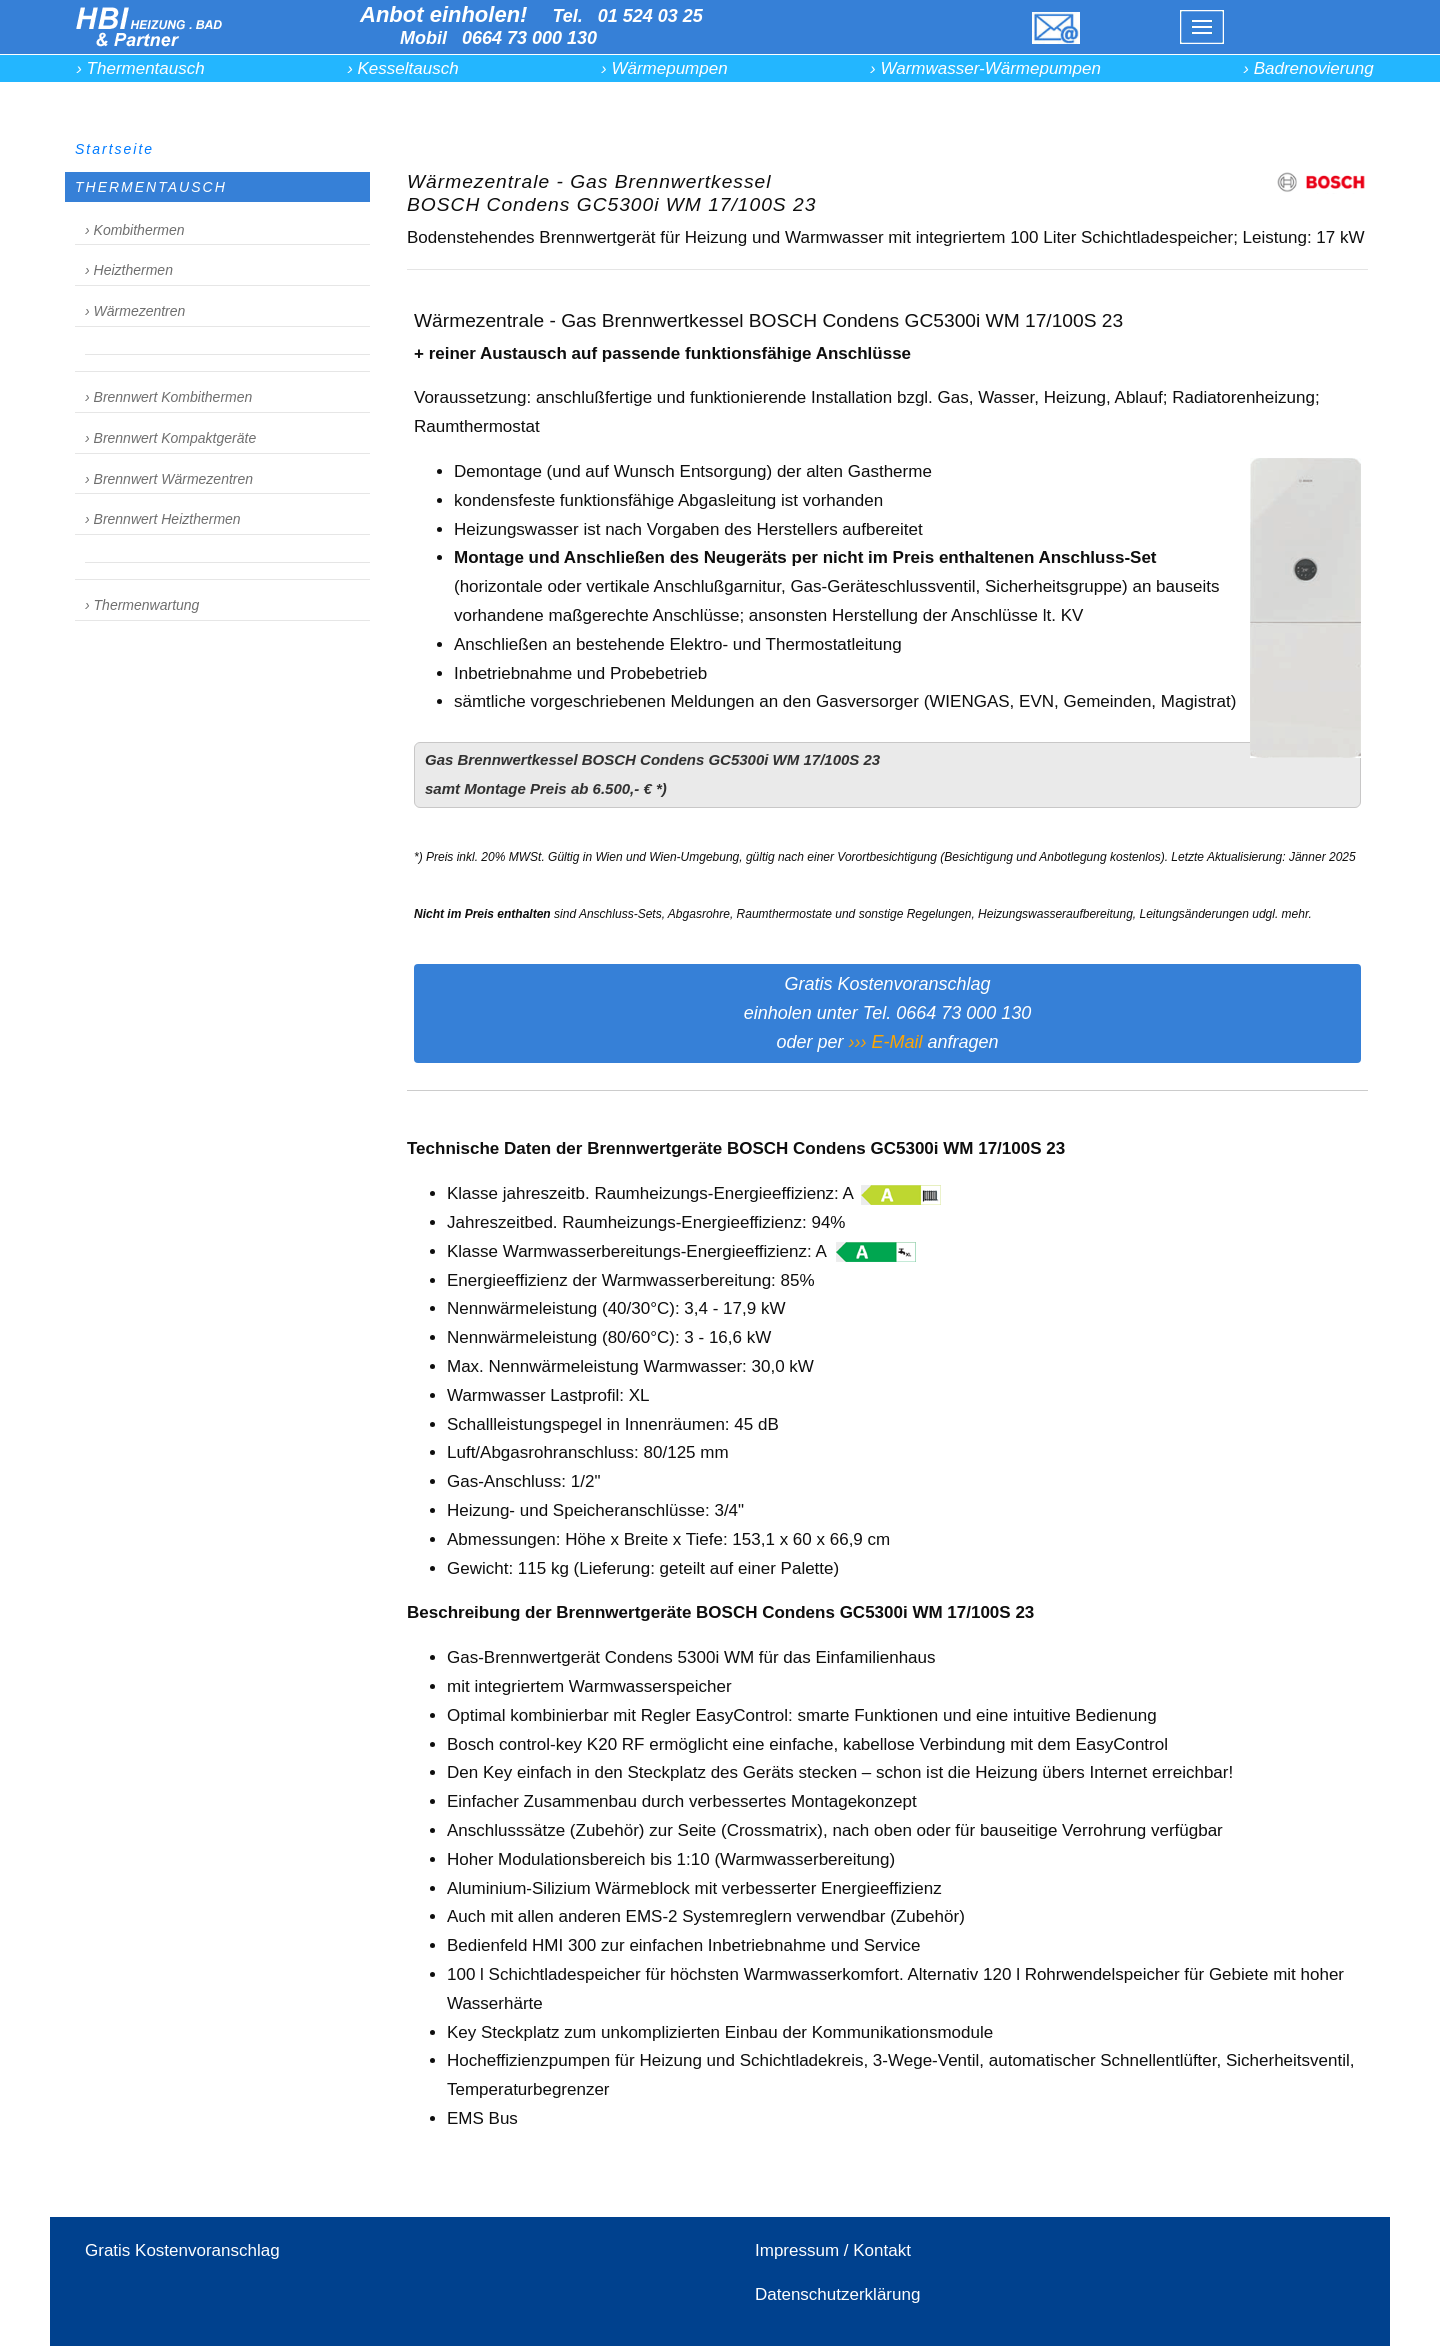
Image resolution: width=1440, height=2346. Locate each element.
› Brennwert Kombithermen (168, 397)
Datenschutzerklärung (837, 2294)
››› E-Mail (885, 1042)
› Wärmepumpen (664, 68)
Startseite (114, 149)
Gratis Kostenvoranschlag (182, 2250)
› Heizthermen (129, 270)
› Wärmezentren (135, 311)
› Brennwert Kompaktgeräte (170, 438)
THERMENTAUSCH (151, 187)
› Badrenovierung (1308, 68)
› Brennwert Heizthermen (163, 519)
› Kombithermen (135, 230)
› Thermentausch (140, 68)
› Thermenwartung (142, 605)
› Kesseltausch (403, 68)
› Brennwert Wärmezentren (169, 479)
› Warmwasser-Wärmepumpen (985, 68)
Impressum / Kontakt (833, 2250)
